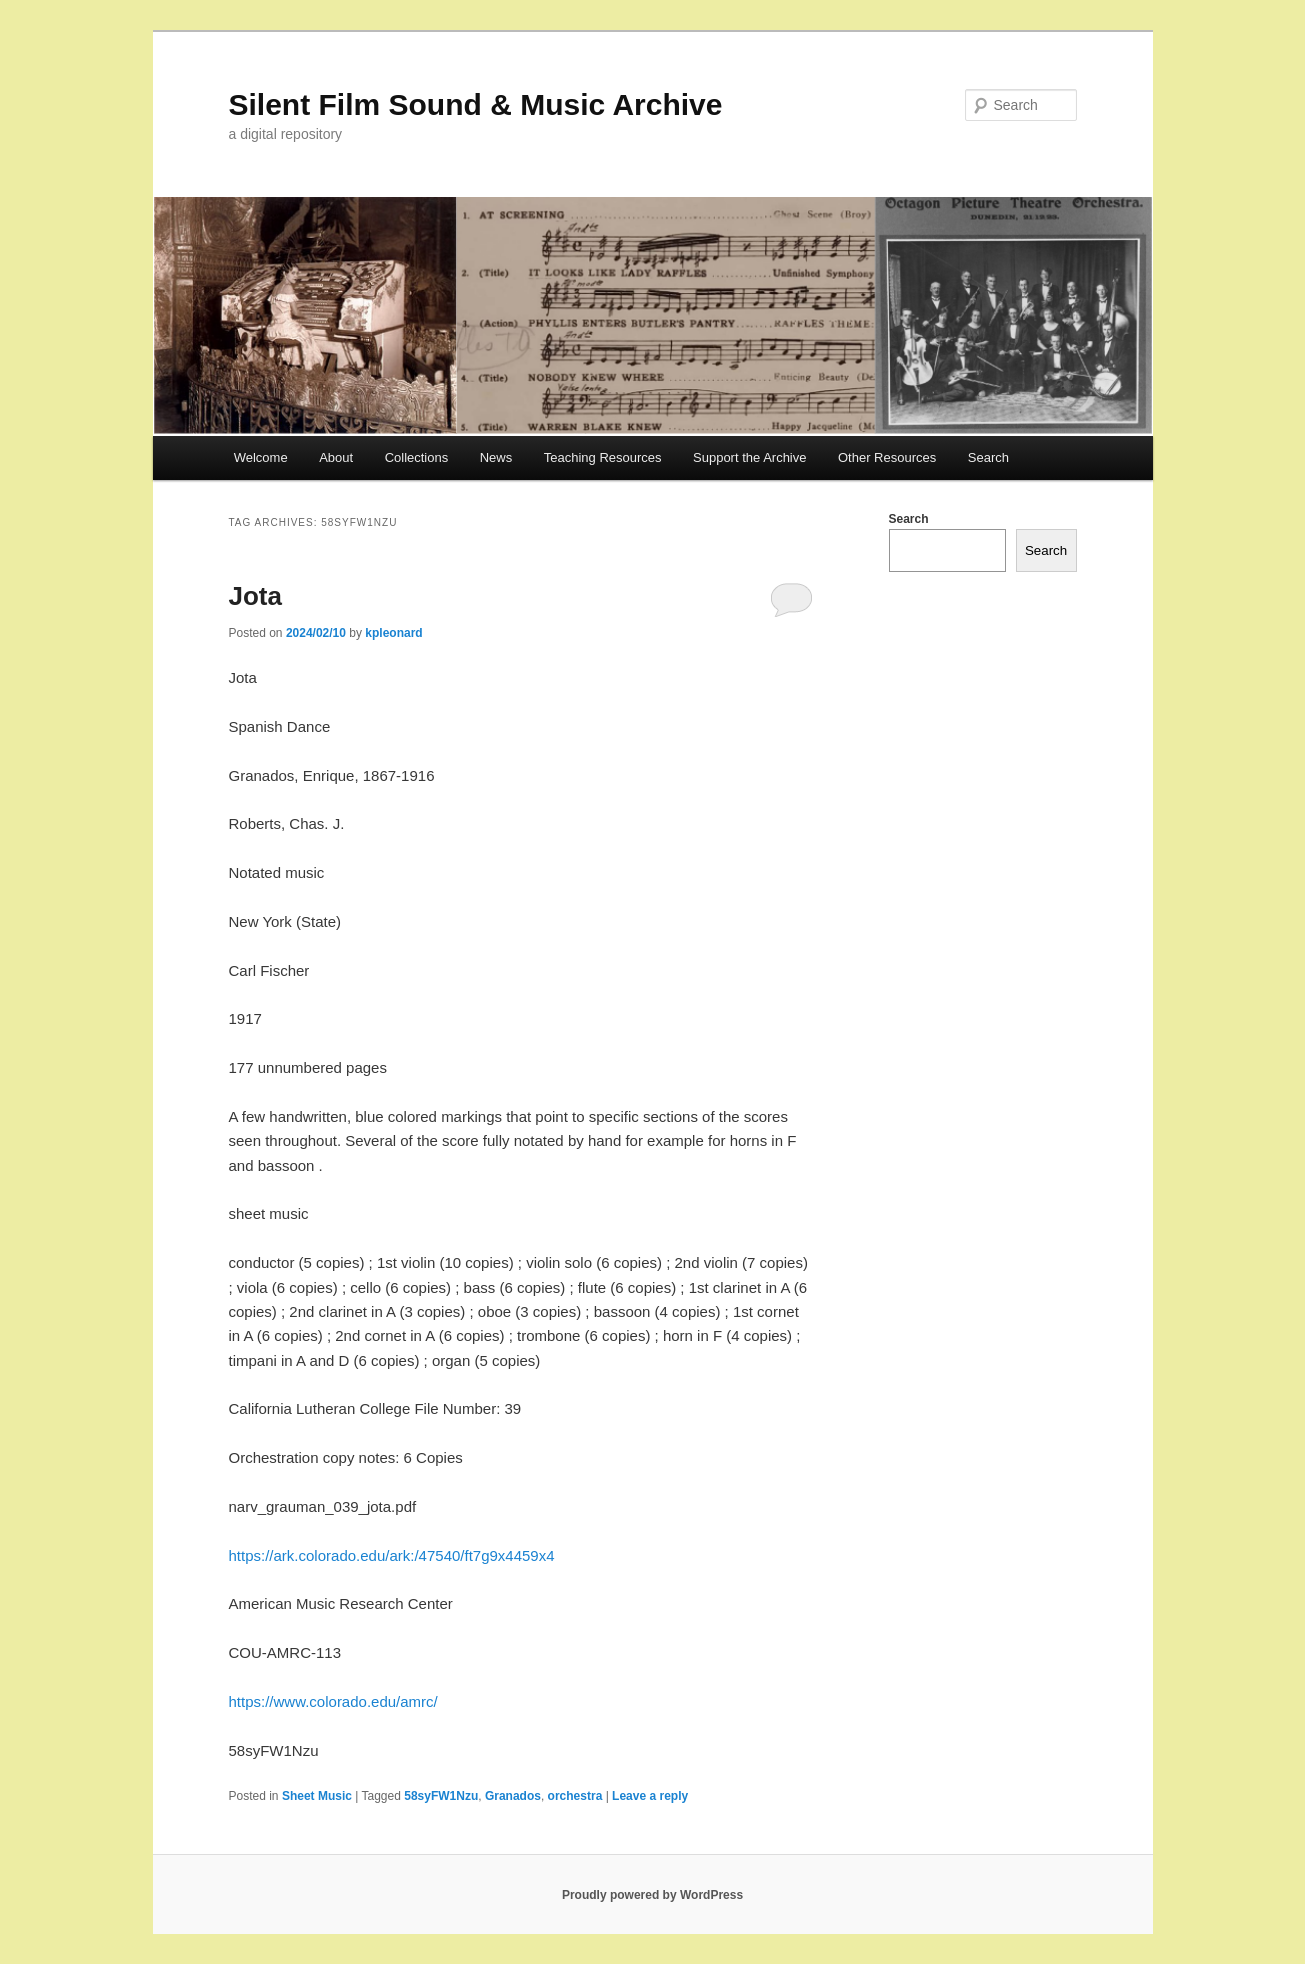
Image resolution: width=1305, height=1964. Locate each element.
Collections (417, 457)
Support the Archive (749, 457)
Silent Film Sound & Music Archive (476, 104)
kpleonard (393, 633)
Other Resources (887, 457)
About (336, 457)
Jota (255, 596)
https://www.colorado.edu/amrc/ (333, 1701)
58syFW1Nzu (441, 1796)
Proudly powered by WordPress (652, 1895)
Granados (513, 1796)
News (496, 457)
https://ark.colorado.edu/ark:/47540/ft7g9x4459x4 (392, 1555)
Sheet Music (317, 1796)
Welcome (261, 457)
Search (988, 457)
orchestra (575, 1796)
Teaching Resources (603, 457)
